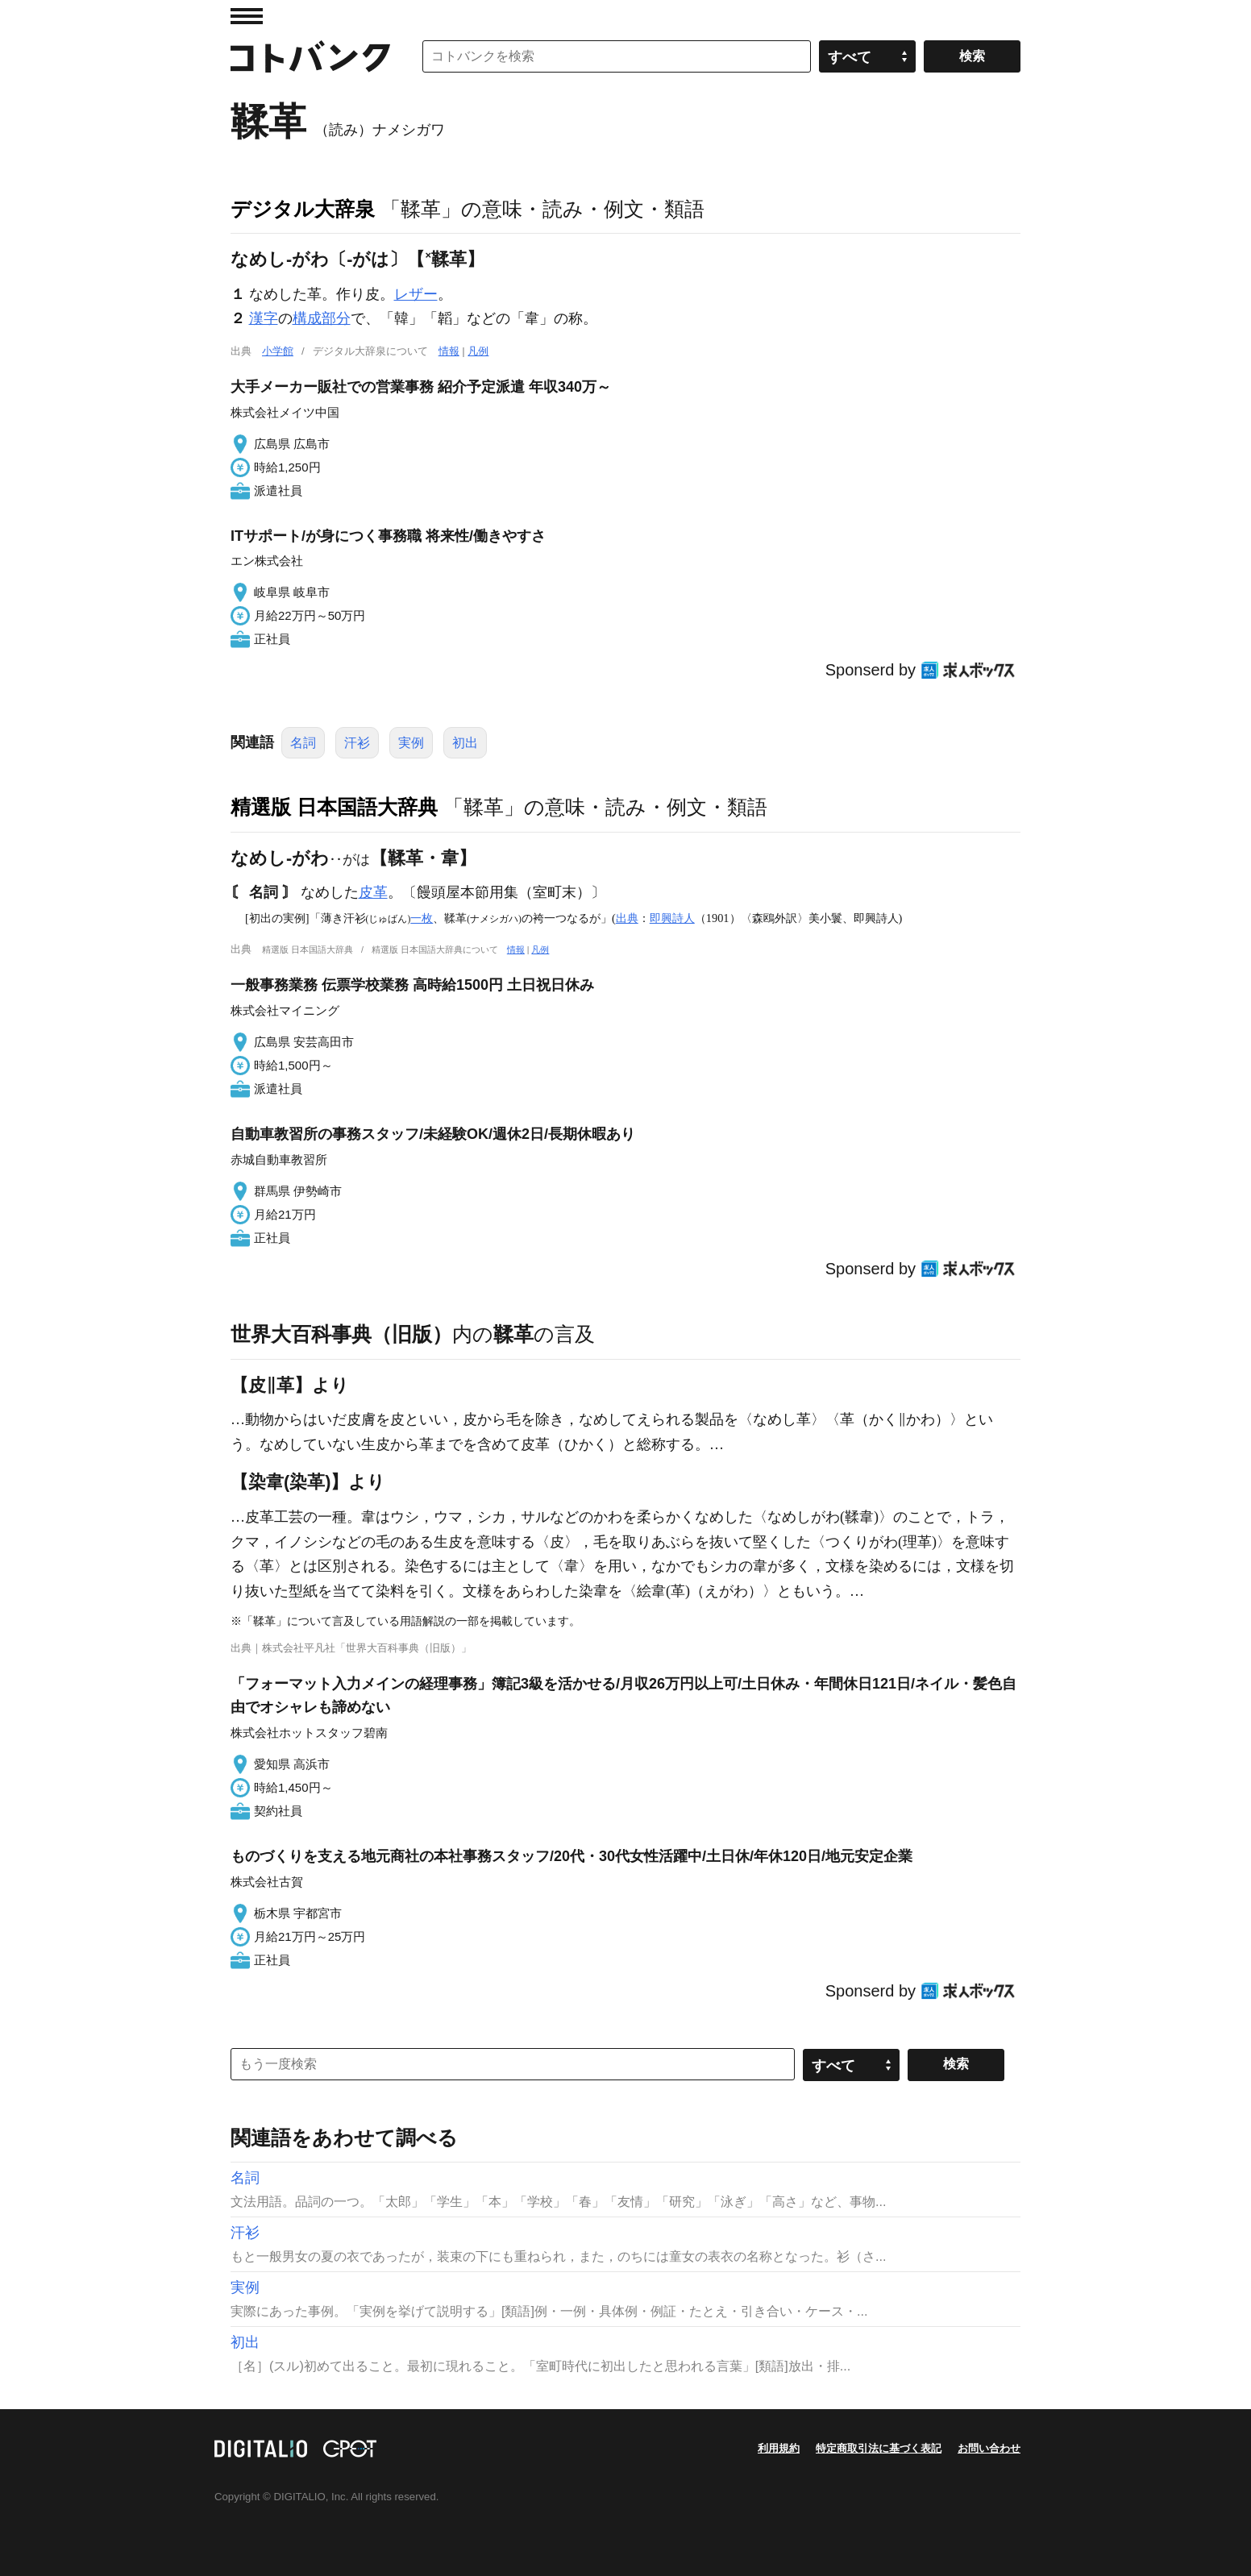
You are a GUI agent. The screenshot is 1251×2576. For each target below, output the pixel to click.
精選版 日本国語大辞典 (334, 807)
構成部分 (322, 318)
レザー (416, 294)
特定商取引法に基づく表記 (878, 2448)
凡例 (478, 351)
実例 (411, 743)
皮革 (373, 892)
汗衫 (357, 743)
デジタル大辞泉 (303, 208)
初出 (465, 743)
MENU (247, 16)
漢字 (263, 318)
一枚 (421, 918)
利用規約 (779, 2448)
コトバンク (310, 56)
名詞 (303, 743)
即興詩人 (672, 918)
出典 (627, 918)
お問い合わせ (989, 2448)
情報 (448, 351)
